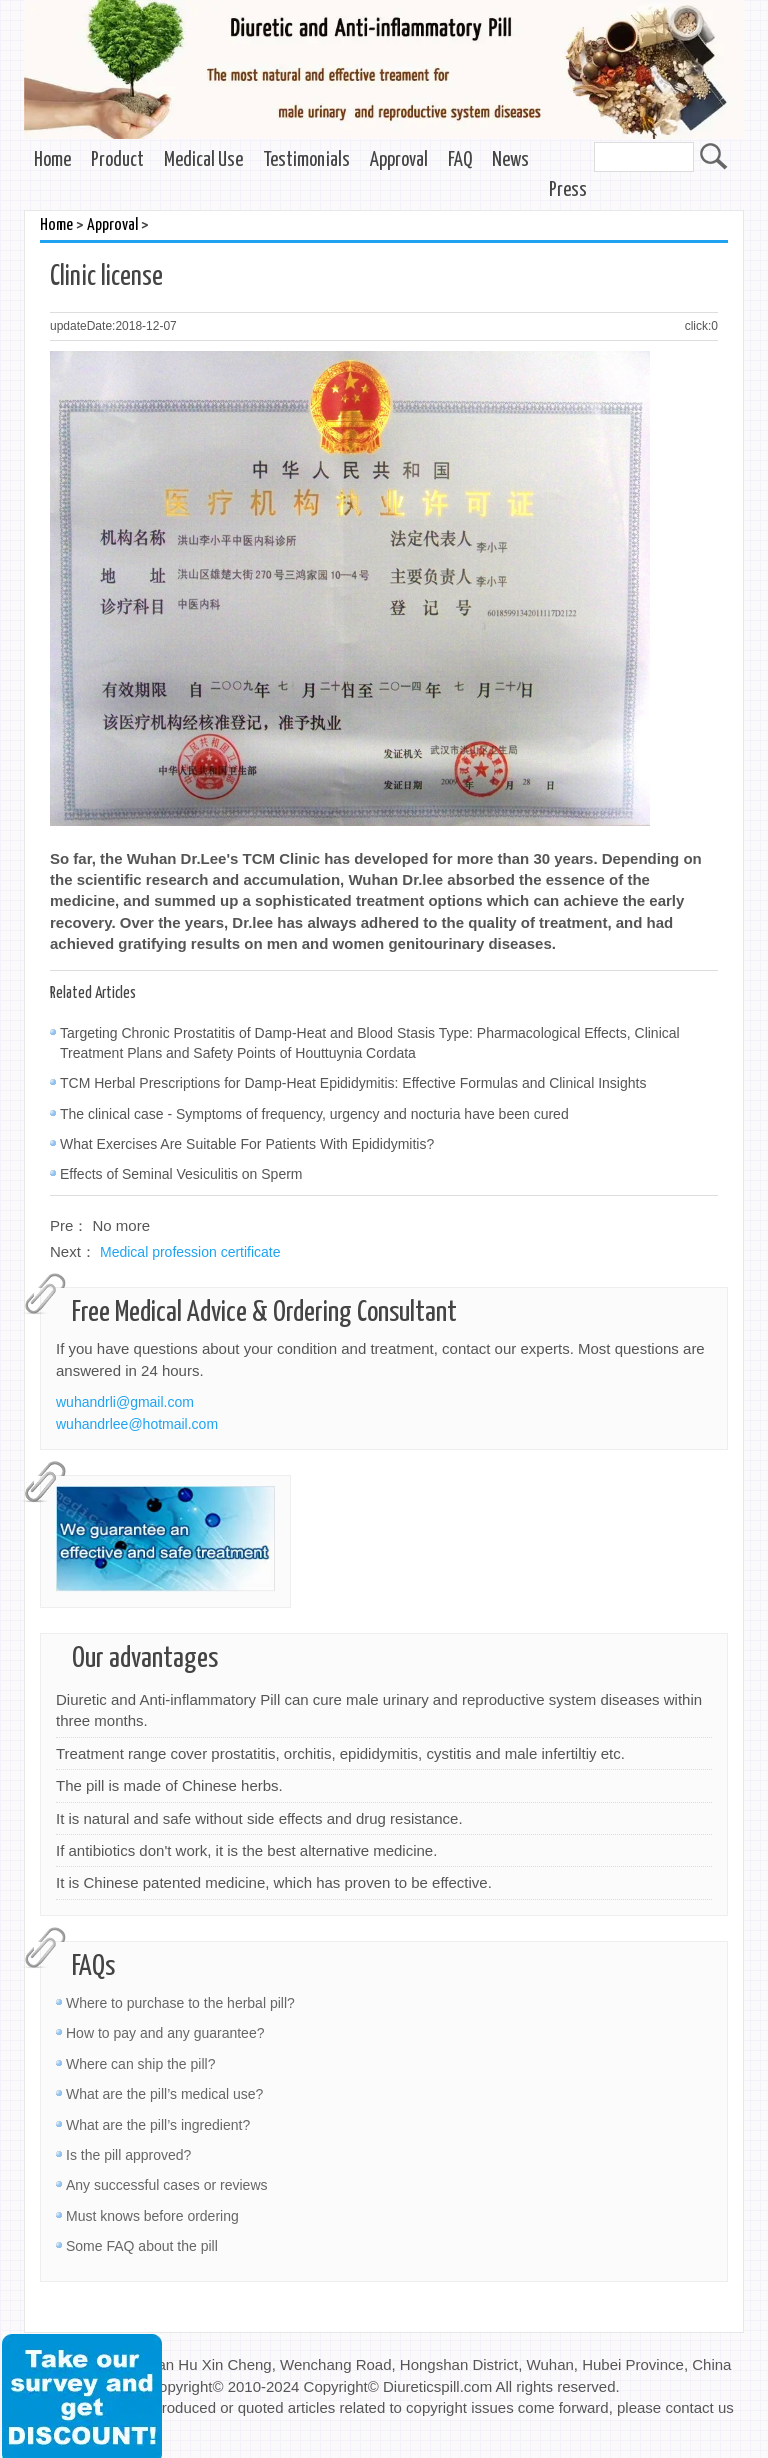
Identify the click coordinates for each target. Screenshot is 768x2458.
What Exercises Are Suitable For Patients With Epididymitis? (247, 1144)
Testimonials (306, 160)
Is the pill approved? (128, 2155)
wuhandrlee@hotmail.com (137, 1424)
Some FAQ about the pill (142, 2246)
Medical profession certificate (190, 1252)
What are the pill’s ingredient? (158, 2125)
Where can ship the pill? (140, 2064)
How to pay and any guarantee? (165, 2033)
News (510, 160)
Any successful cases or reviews (167, 2185)
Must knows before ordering (152, 2216)
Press (568, 190)
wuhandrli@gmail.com (125, 1402)
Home (52, 160)
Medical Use (203, 160)
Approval (399, 160)
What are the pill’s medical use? (164, 2094)
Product (117, 160)
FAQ (460, 160)
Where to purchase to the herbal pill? (180, 2003)
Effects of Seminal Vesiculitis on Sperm (181, 1174)
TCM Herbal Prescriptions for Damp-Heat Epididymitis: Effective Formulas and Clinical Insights (353, 1083)
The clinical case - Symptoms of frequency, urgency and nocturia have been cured (314, 1114)
